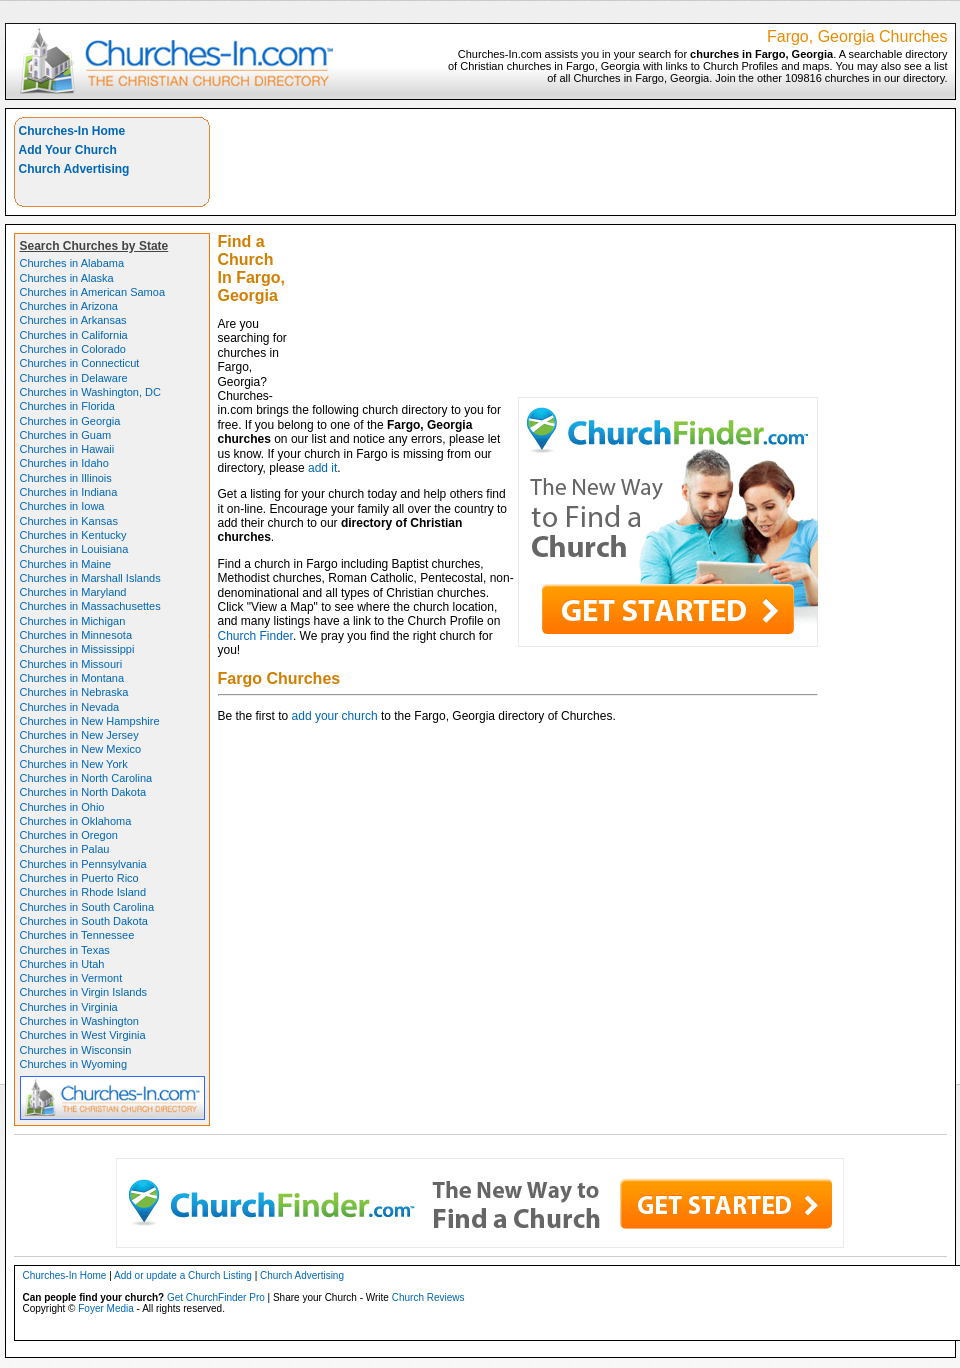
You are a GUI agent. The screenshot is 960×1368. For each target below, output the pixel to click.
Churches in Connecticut (80, 363)
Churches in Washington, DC (90, 392)
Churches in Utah (62, 964)
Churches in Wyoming (74, 1064)
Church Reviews (428, 1297)
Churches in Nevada (70, 707)
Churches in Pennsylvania (83, 864)
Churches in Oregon (69, 835)
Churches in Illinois (66, 478)
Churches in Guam (66, 435)
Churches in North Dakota (83, 792)
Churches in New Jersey (79, 735)
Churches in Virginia (69, 1007)
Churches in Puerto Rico (79, 878)
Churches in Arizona (69, 306)
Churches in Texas (65, 950)
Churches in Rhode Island (83, 892)
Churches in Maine (66, 564)
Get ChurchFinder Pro (216, 1297)
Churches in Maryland (73, 592)
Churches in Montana (72, 678)
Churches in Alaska (67, 278)
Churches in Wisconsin (76, 1050)
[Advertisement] (623, 257)
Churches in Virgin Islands (84, 992)
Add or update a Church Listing (183, 1275)
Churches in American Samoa (93, 292)
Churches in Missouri (71, 664)
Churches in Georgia (70, 421)
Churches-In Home (72, 131)
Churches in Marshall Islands (90, 578)
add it (322, 468)
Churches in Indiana (69, 492)
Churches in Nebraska (74, 692)
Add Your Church (68, 150)
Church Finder (255, 636)
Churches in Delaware (74, 378)
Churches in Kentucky (73, 535)
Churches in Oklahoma (76, 821)
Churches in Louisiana (74, 549)
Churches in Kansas (69, 521)
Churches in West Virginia (83, 1035)
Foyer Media (106, 1308)
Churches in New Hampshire (90, 721)
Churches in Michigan (73, 621)
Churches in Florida (67, 406)
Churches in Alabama (72, 263)
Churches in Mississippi (77, 649)
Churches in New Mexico (81, 749)
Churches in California (74, 335)
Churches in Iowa (62, 506)
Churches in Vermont (71, 978)
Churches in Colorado (73, 349)
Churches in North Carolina (86, 778)
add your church (335, 716)
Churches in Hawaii (67, 449)
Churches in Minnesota (76, 635)
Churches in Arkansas (73, 320)
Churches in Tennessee (77, 935)
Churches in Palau (65, 849)
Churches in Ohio (62, 807)
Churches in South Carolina (87, 907)
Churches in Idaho (64, 463)
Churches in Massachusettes (90, 606)
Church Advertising (74, 169)
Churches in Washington (79, 1021)
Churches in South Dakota (84, 921)
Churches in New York (74, 764)
